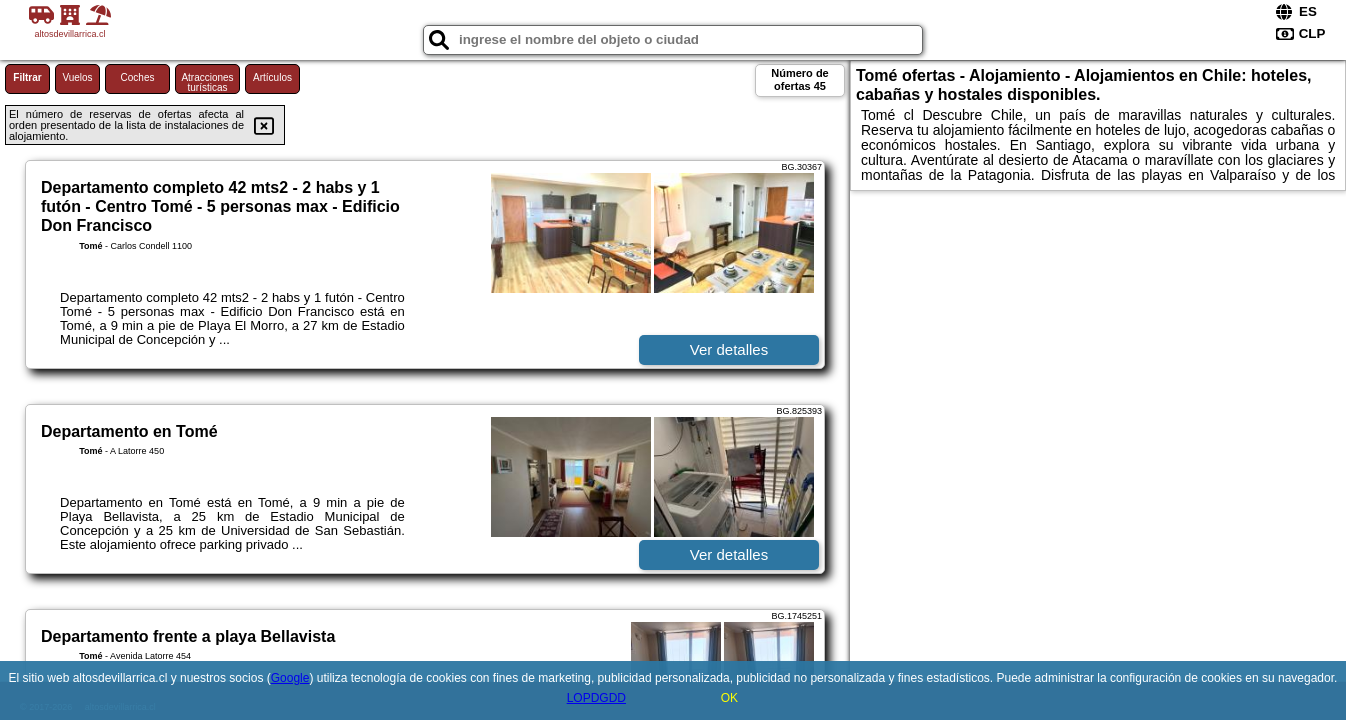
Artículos (272, 77)
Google (290, 678)
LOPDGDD (596, 698)
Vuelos (77, 77)
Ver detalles (729, 349)
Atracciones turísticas (207, 82)
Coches (138, 77)
